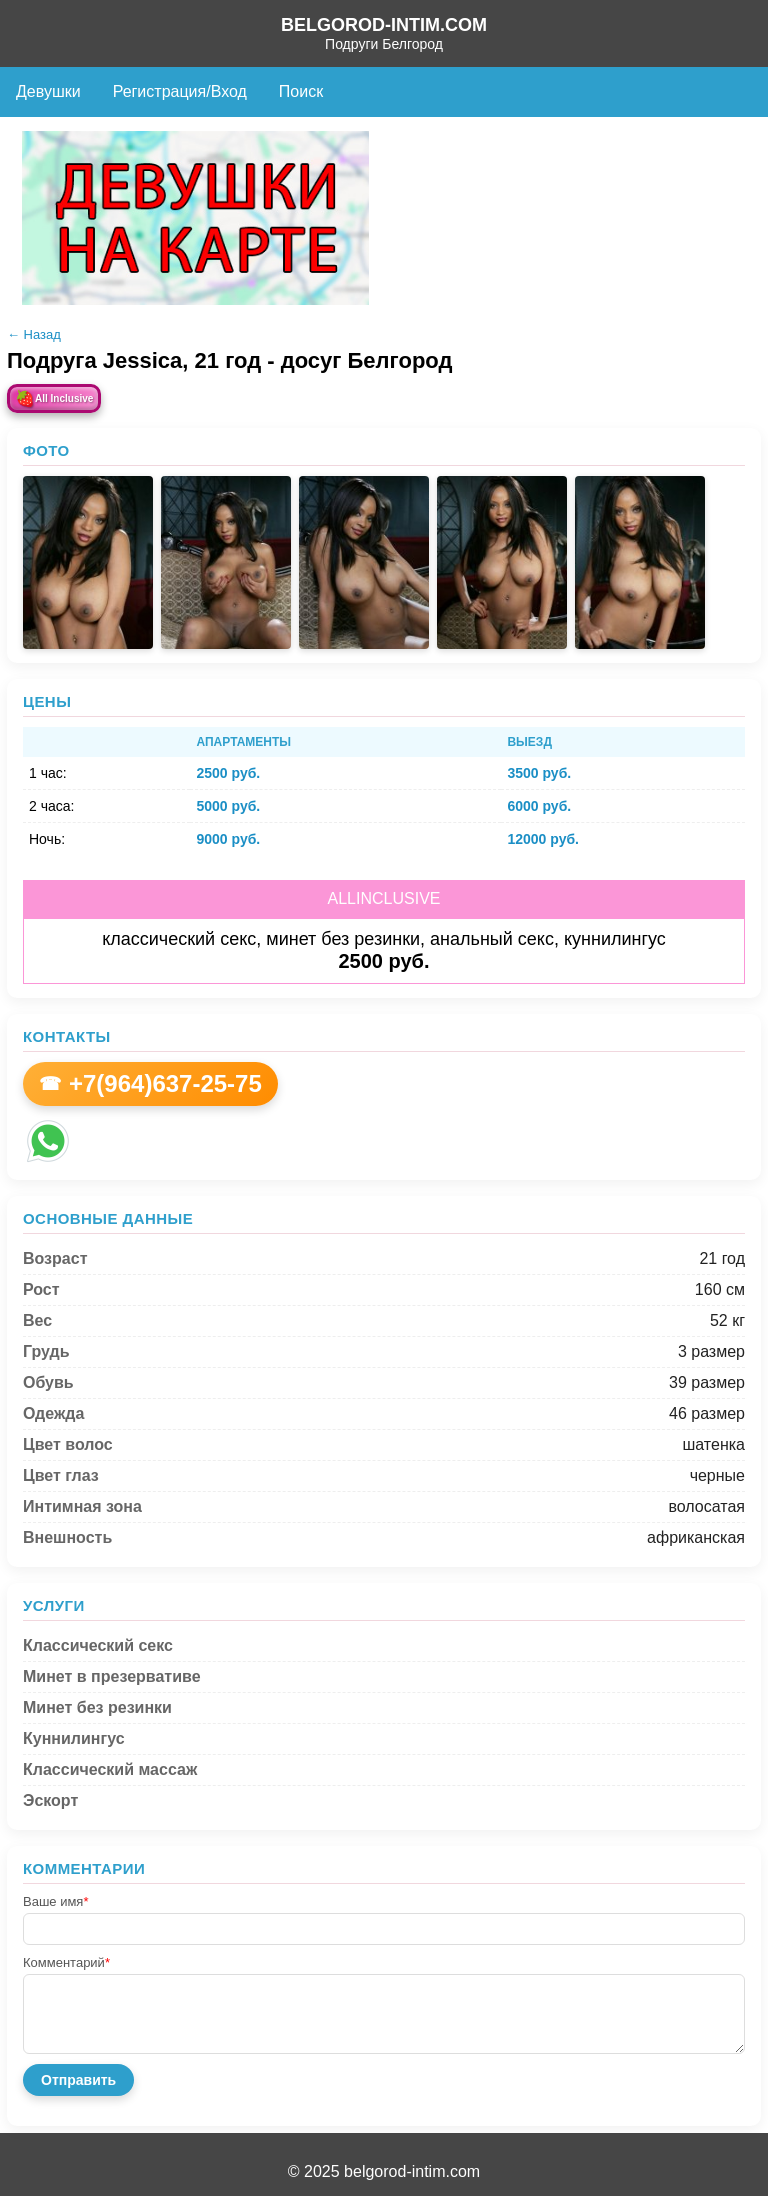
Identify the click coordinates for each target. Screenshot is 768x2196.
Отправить (78, 2080)
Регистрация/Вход (180, 91)
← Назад (34, 334)
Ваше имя (55, 1901)
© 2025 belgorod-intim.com (384, 2171)
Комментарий (66, 1962)
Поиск (301, 91)
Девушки (48, 91)
